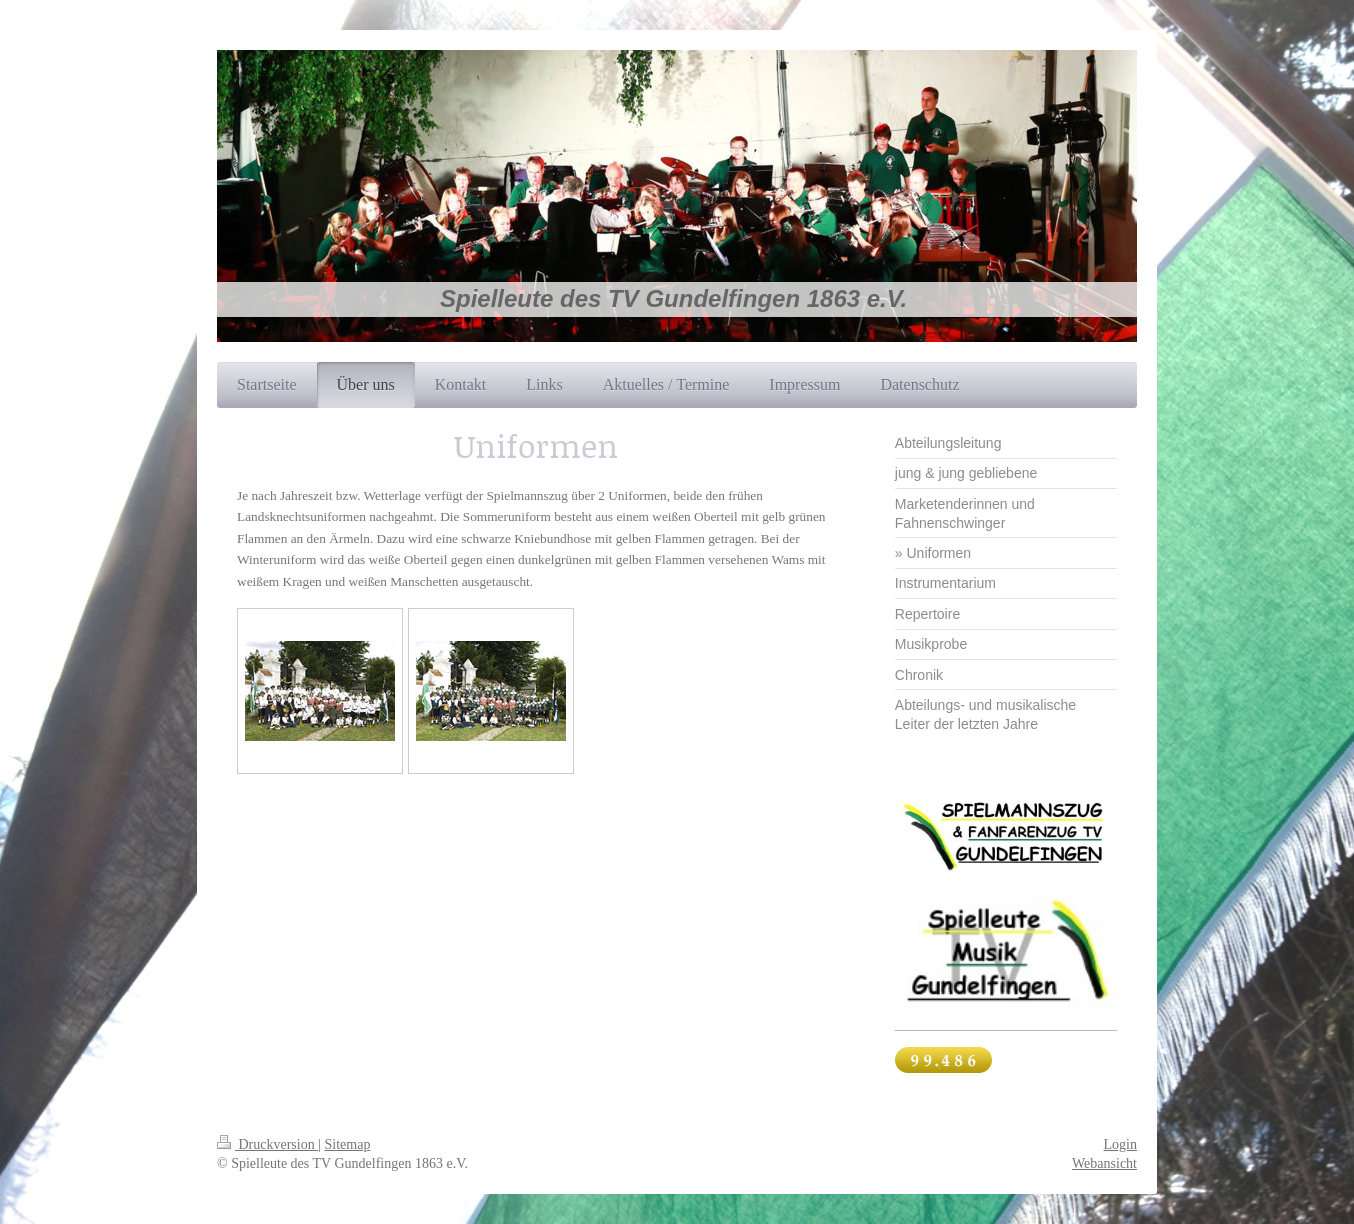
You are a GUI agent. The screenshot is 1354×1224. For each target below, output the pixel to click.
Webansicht (1104, 1163)
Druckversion (267, 1144)
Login (1120, 1144)
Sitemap (348, 1144)
